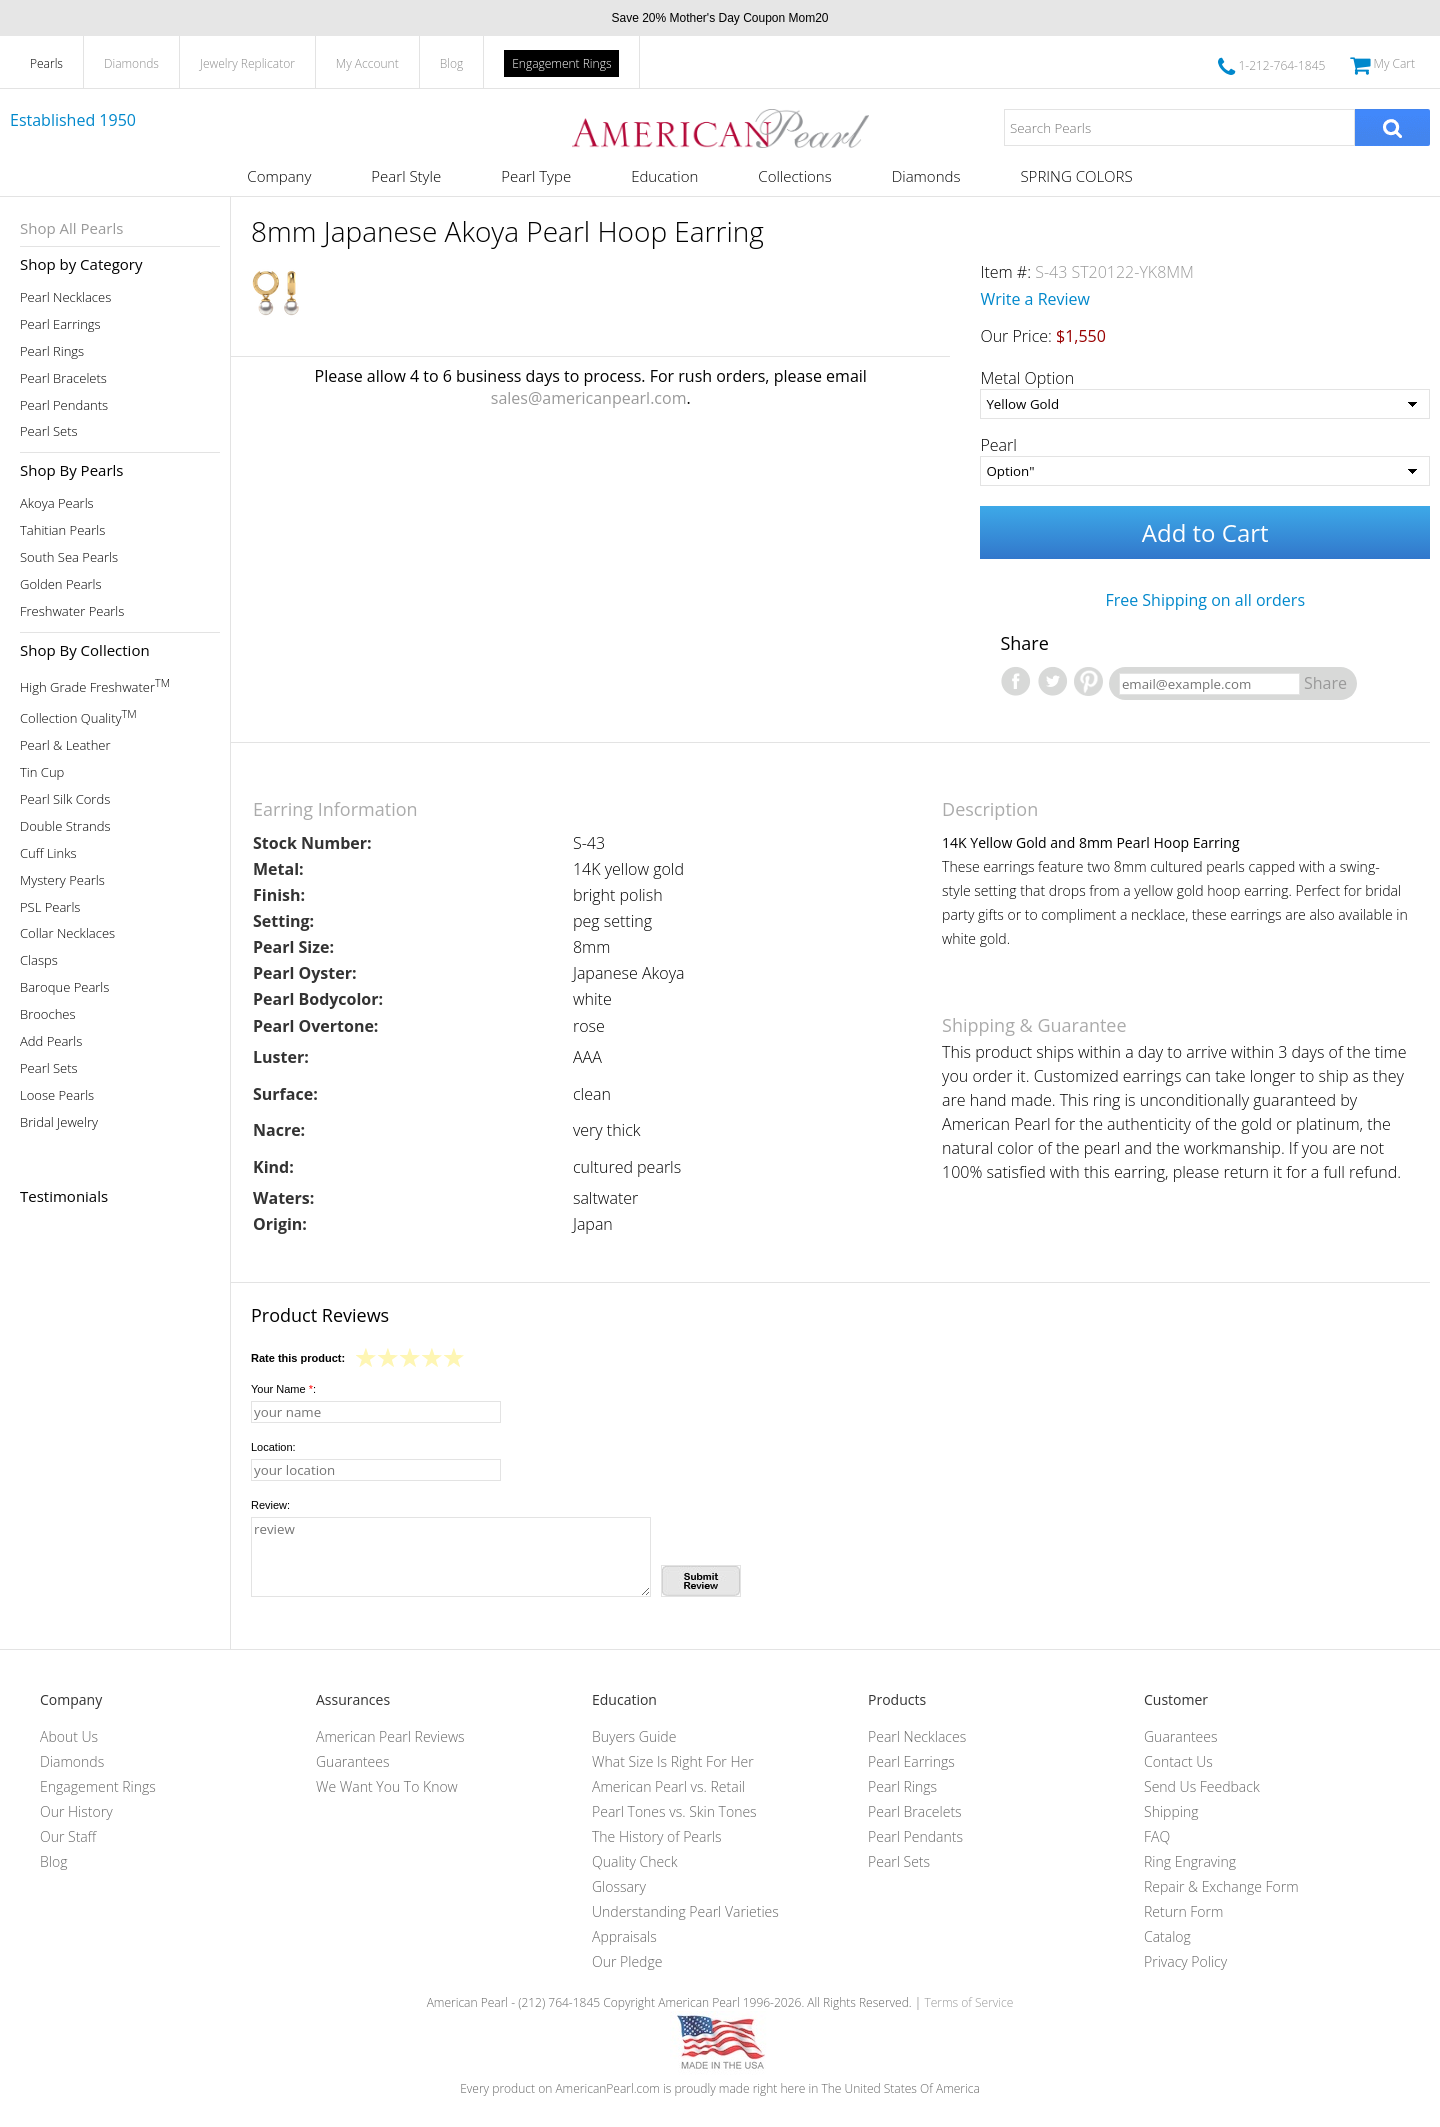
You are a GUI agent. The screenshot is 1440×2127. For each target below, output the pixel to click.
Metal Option (1027, 378)
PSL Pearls (50, 907)
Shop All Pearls (71, 228)
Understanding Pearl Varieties (685, 1911)
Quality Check (635, 1861)
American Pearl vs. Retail (668, 1786)
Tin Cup (42, 772)
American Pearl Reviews (390, 1736)
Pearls (46, 63)
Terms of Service (968, 2002)
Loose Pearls (57, 1095)
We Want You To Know (387, 1786)
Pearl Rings (52, 351)
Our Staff (68, 1836)
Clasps (39, 960)
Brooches (48, 1014)
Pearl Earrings (60, 324)
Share (1325, 683)
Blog (452, 63)
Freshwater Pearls (72, 611)
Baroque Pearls (64, 987)
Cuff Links (48, 853)
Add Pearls (51, 1041)
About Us (69, 1736)
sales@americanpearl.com (589, 398)
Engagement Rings (561, 63)
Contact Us (1178, 1761)
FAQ (1157, 1836)
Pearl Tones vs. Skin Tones (674, 1811)
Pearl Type (536, 176)
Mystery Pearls (62, 880)
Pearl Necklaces (65, 297)
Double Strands (65, 826)
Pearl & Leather (65, 745)
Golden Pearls (61, 584)
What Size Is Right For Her (673, 1761)
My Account (367, 63)
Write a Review (1035, 299)
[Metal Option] (1205, 404)
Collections (794, 176)
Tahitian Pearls (62, 530)
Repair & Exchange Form (1221, 1886)
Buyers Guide (634, 1736)
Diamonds (131, 63)
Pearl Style (406, 176)
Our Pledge (627, 1961)
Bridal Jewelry (59, 1122)
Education (664, 176)
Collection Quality (78, 716)
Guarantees (353, 1761)
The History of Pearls (657, 1836)
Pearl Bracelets (63, 378)
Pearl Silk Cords (65, 799)
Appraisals (624, 1936)
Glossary (619, 1886)
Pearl (998, 445)
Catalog (1167, 1936)
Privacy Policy (1185, 1961)
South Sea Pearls (69, 557)
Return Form (1183, 1911)
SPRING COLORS (1076, 176)
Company (279, 176)
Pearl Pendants (64, 405)
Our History (76, 1811)
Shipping (1171, 1811)
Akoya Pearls (57, 503)
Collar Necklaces (67, 933)
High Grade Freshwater (95, 685)
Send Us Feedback (1202, 1786)
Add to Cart (1205, 532)
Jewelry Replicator (247, 63)
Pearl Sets (49, 431)
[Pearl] (1205, 471)
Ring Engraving (1190, 1861)
